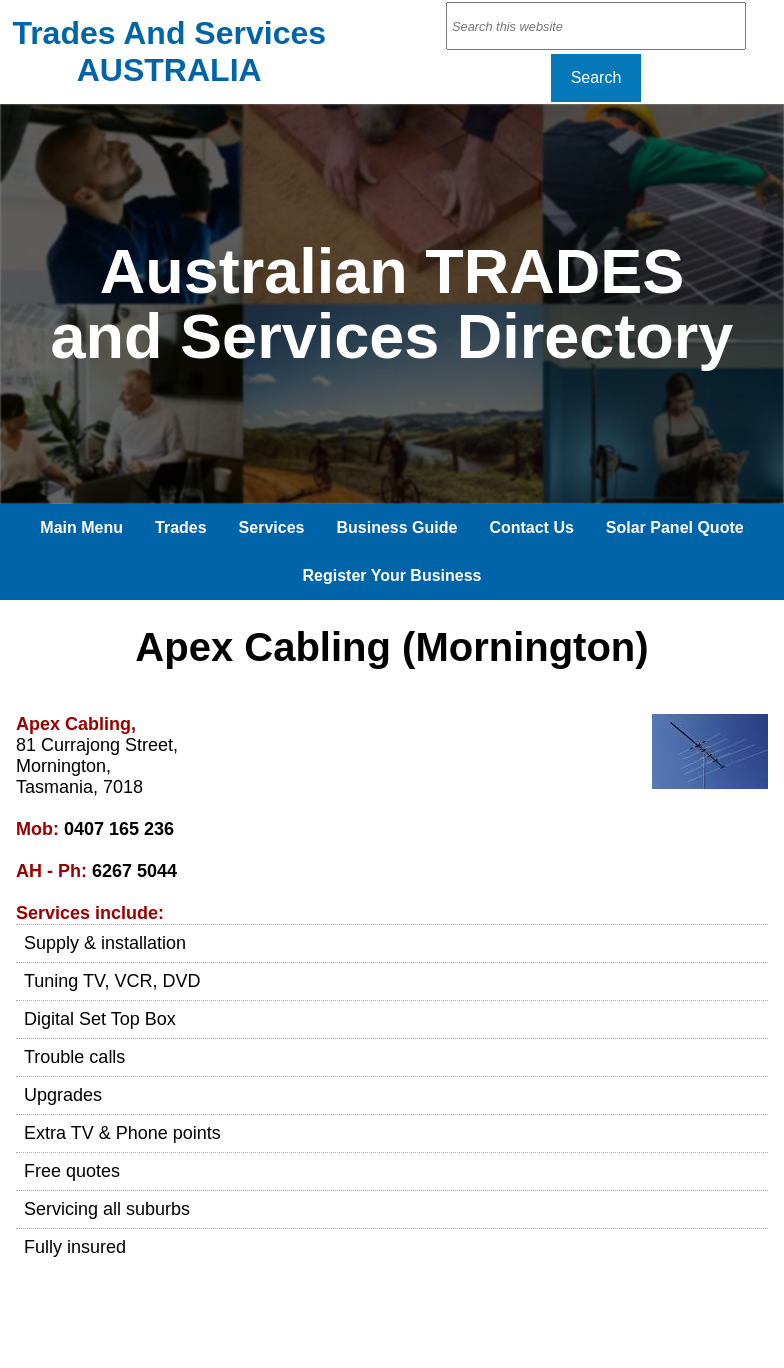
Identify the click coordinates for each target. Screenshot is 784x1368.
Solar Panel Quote (675, 527)
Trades (181, 527)
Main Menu (81, 527)
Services (272, 527)
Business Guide (396, 527)
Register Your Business (391, 575)
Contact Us (531, 527)
